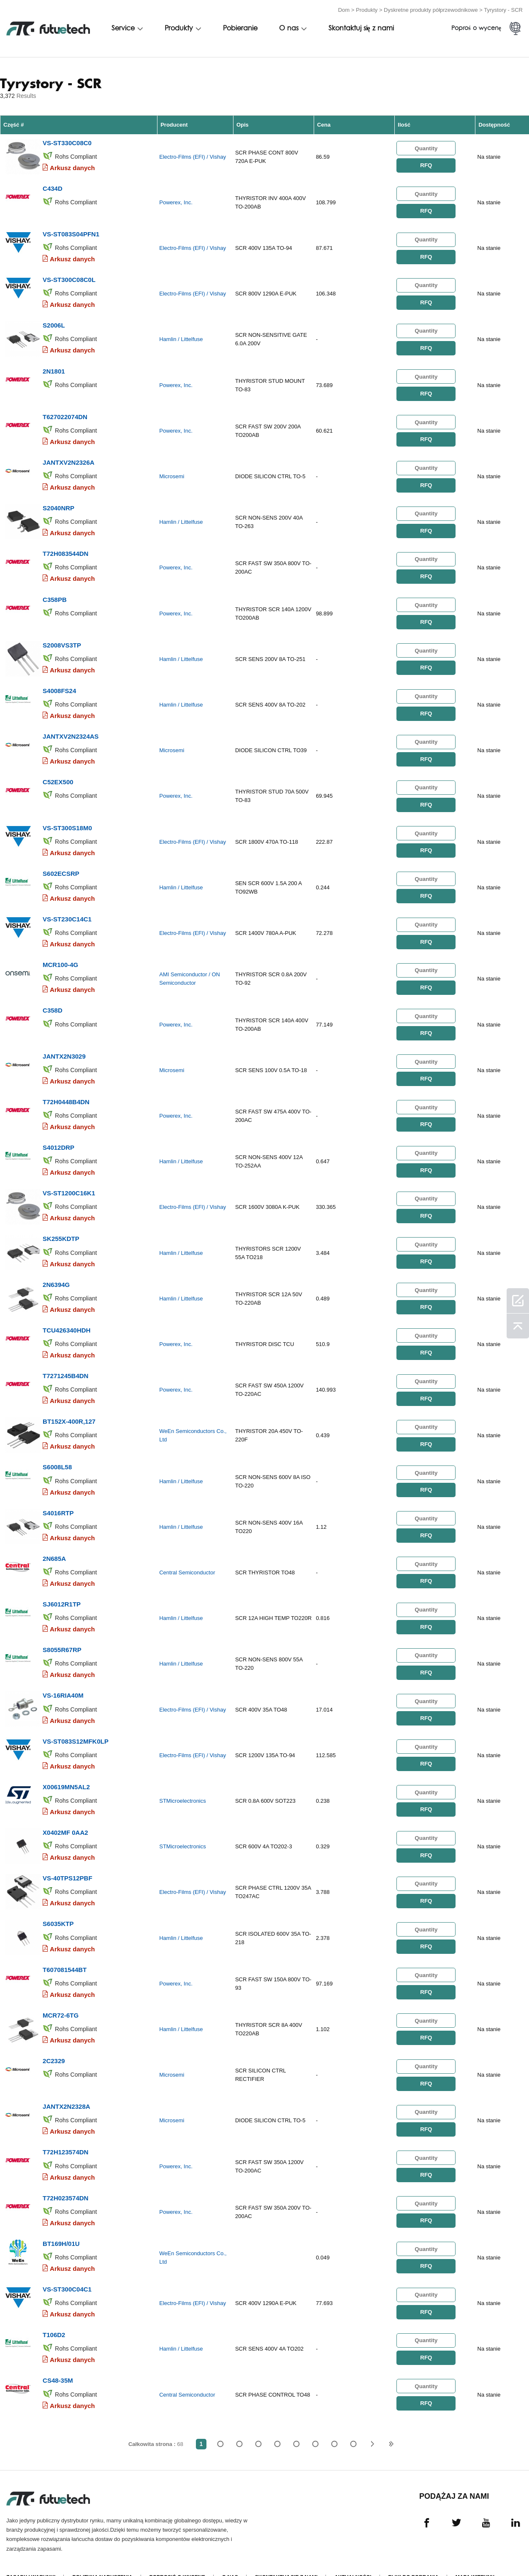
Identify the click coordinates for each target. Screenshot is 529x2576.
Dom (344, 9)
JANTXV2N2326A (69, 458)
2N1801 (54, 367)
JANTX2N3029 (64, 1045)
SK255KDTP (61, 1226)
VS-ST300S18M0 (67, 819)
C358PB (55, 593)
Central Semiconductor (187, 1556)
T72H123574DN (65, 2129)
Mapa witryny (475, 2552)
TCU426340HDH (66, 1316)
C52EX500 (58, 774)
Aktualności (352, 2552)
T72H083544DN (65, 548)
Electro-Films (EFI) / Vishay (192, 156)
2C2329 (54, 2038)
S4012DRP (58, 1135)
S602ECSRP (61, 864)
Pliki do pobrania (413, 2552)
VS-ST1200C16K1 (69, 1180)
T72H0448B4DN (66, 1090)
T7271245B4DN (65, 1361)
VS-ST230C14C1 (67, 909)
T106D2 (54, 2309)
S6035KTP (58, 1903)
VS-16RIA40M (63, 1677)
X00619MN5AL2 (66, 1768)
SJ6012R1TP (62, 1587)
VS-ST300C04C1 (67, 2264)
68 (353, 2418)
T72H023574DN (65, 2174)
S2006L (54, 322)
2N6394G (56, 1271)
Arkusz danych (72, 167)
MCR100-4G (60, 955)
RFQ (426, 165)
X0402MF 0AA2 (65, 1813)
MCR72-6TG (61, 1993)
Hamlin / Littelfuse (181, 337)
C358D (52, 1000)
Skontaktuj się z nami (361, 28)
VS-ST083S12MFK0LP (76, 1722)
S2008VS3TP (62, 638)
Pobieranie (240, 28)
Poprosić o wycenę (177, 2552)
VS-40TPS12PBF (67, 1858)
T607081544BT (65, 1948)
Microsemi (171, 472)
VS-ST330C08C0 (67, 142)
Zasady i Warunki (30, 2552)
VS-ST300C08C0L (69, 277)
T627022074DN (65, 413)
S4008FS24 (59, 684)
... (334, 2418)
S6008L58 (57, 1451)
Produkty (366, 9)
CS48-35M (58, 2355)
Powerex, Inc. (176, 201)
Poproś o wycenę (476, 28)
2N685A (54, 1542)
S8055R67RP (62, 1632)
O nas (288, 28)
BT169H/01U (61, 2219)
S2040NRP (58, 503)
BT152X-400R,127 (69, 1406)
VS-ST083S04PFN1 (71, 232)
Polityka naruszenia (102, 2552)
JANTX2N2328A (66, 2084)
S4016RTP (58, 1497)
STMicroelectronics (182, 1782)
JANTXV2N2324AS (71, 729)
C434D (52, 187)
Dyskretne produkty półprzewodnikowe (431, 9)
